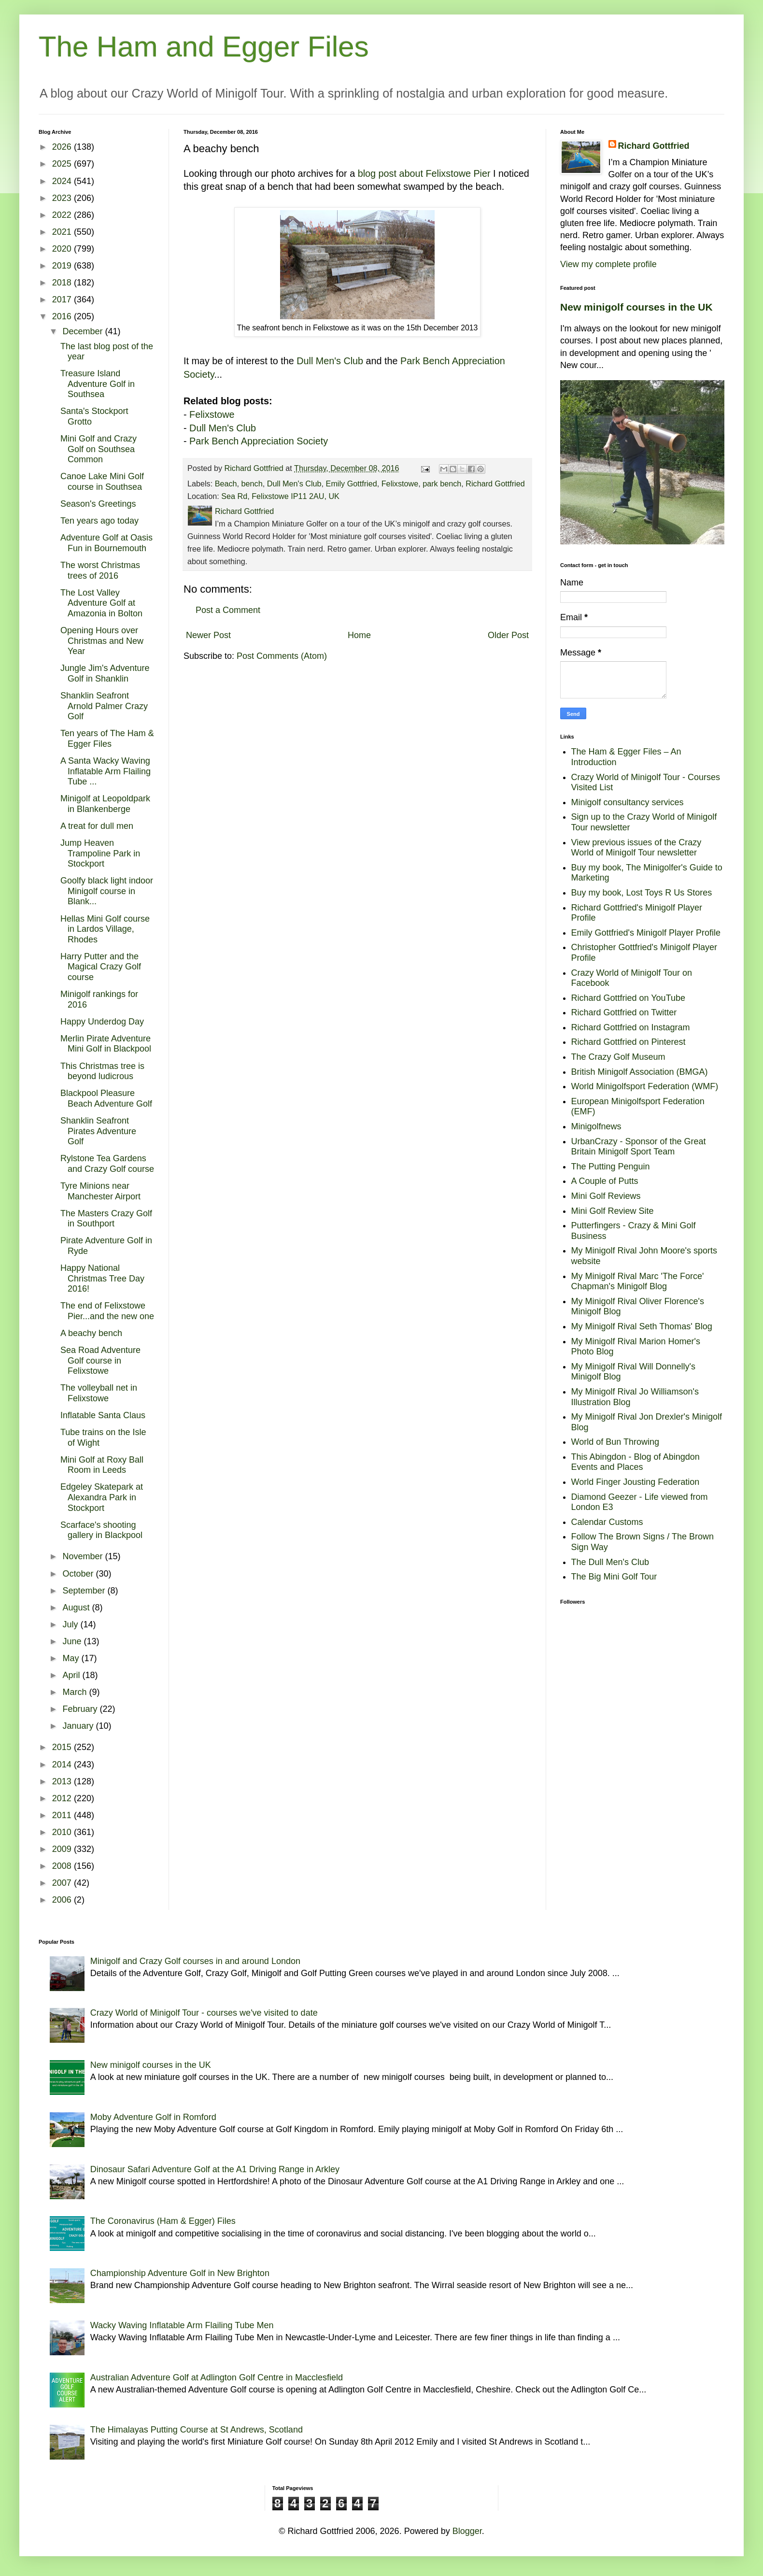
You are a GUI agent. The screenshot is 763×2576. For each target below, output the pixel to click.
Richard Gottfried (495, 483)
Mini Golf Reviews (606, 1196)
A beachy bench (91, 1333)
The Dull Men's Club (610, 1562)
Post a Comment (228, 610)
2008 (63, 1866)
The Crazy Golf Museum (618, 1057)
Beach (226, 483)
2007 (63, 1883)
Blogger (467, 2531)
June (73, 1641)
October (79, 1574)
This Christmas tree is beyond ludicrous (102, 1071)
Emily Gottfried (351, 483)
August (77, 1607)
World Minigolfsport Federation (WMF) (645, 1086)
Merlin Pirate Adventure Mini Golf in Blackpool (105, 1044)
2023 (63, 198)
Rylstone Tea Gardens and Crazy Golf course (107, 1163)
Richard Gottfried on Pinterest (628, 1042)
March (75, 1692)
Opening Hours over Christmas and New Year (101, 641)
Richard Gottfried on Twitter (624, 1012)
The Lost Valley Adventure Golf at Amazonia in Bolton (101, 603)
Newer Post (208, 635)
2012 (63, 1798)
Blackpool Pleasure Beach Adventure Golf (106, 1098)
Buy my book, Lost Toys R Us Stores (641, 892)
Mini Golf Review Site (612, 1211)
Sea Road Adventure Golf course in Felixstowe (100, 1360)
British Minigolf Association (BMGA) (639, 1072)
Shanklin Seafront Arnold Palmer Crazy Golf (104, 706)
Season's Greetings (98, 504)
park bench (442, 483)
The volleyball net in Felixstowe (98, 1393)
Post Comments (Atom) (282, 656)
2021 (63, 232)
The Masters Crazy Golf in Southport (106, 1219)
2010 (63, 1832)
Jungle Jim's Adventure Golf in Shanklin (105, 673)
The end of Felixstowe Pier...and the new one (107, 1311)
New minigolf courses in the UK (636, 307)
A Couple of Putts (604, 1181)
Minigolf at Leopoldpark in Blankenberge (105, 804)
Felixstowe (211, 414)
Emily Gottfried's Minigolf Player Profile (646, 933)
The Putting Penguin (610, 1166)
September (84, 1590)
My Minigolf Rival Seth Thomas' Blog (641, 1326)
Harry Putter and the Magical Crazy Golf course (100, 967)
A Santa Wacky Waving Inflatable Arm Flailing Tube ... (105, 771)
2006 (63, 1900)
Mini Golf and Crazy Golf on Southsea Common (98, 449)
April (72, 1675)
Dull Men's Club (330, 361)
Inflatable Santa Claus (102, 1415)
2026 (63, 147)
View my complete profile (608, 264)
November (83, 1556)
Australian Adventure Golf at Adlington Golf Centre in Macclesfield (216, 2377)
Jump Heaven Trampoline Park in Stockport (100, 853)
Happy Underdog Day (102, 1021)
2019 (63, 265)
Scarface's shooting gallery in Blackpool (101, 1530)
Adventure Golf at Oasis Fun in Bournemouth (106, 543)
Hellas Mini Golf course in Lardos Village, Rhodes (105, 929)
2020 (63, 249)
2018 (63, 282)
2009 (63, 1849)
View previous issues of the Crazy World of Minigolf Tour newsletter (636, 848)
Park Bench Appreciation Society (258, 441)
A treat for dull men (96, 826)
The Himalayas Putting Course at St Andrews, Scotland (196, 2429)
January (79, 1726)
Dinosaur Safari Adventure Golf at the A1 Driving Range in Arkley (214, 2169)
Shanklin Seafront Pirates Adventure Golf (98, 1131)
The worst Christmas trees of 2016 (100, 570)
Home (359, 635)
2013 (63, 1781)
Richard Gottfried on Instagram (630, 1027)
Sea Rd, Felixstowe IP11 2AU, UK (280, 496)
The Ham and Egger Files (204, 46)
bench (252, 483)
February (80, 1709)
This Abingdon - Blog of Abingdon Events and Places (635, 1462)
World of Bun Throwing (615, 1442)
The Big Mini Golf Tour (614, 1576)
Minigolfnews (596, 1126)
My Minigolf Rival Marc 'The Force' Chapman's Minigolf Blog (637, 1281)
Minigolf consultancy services (627, 802)
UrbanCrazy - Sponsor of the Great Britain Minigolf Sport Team (638, 1147)
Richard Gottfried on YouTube (628, 998)
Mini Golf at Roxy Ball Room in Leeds (101, 1465)
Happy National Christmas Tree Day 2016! (102, 1278)
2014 (63, 1764)
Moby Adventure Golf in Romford (153, 2117)
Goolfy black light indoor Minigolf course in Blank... (106, 891)
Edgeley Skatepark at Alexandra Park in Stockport (101, 1497)
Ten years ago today (99, 521)
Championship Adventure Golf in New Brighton (179, 2273)
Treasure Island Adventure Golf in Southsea (97, 384)
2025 (63, 164)
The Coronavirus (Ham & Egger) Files (163, 2221)
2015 (63, 1747)
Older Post (508, 635)
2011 (63, 1815)
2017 (63, 299)
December (83, 331)
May (71, 1658)
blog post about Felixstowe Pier (424, 173)
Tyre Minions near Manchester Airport (100, 1191)
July (71, 1624)
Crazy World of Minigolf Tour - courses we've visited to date (204, 2013)
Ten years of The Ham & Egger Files (107, 738)
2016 (63, 316)
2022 (63, 215)
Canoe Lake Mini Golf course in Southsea (102, 481)
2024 (63, 181)
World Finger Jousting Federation (635, 1482)
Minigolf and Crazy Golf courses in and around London (195, 1961)
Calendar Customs (607, 1522)
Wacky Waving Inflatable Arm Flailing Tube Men (182, 2325)
